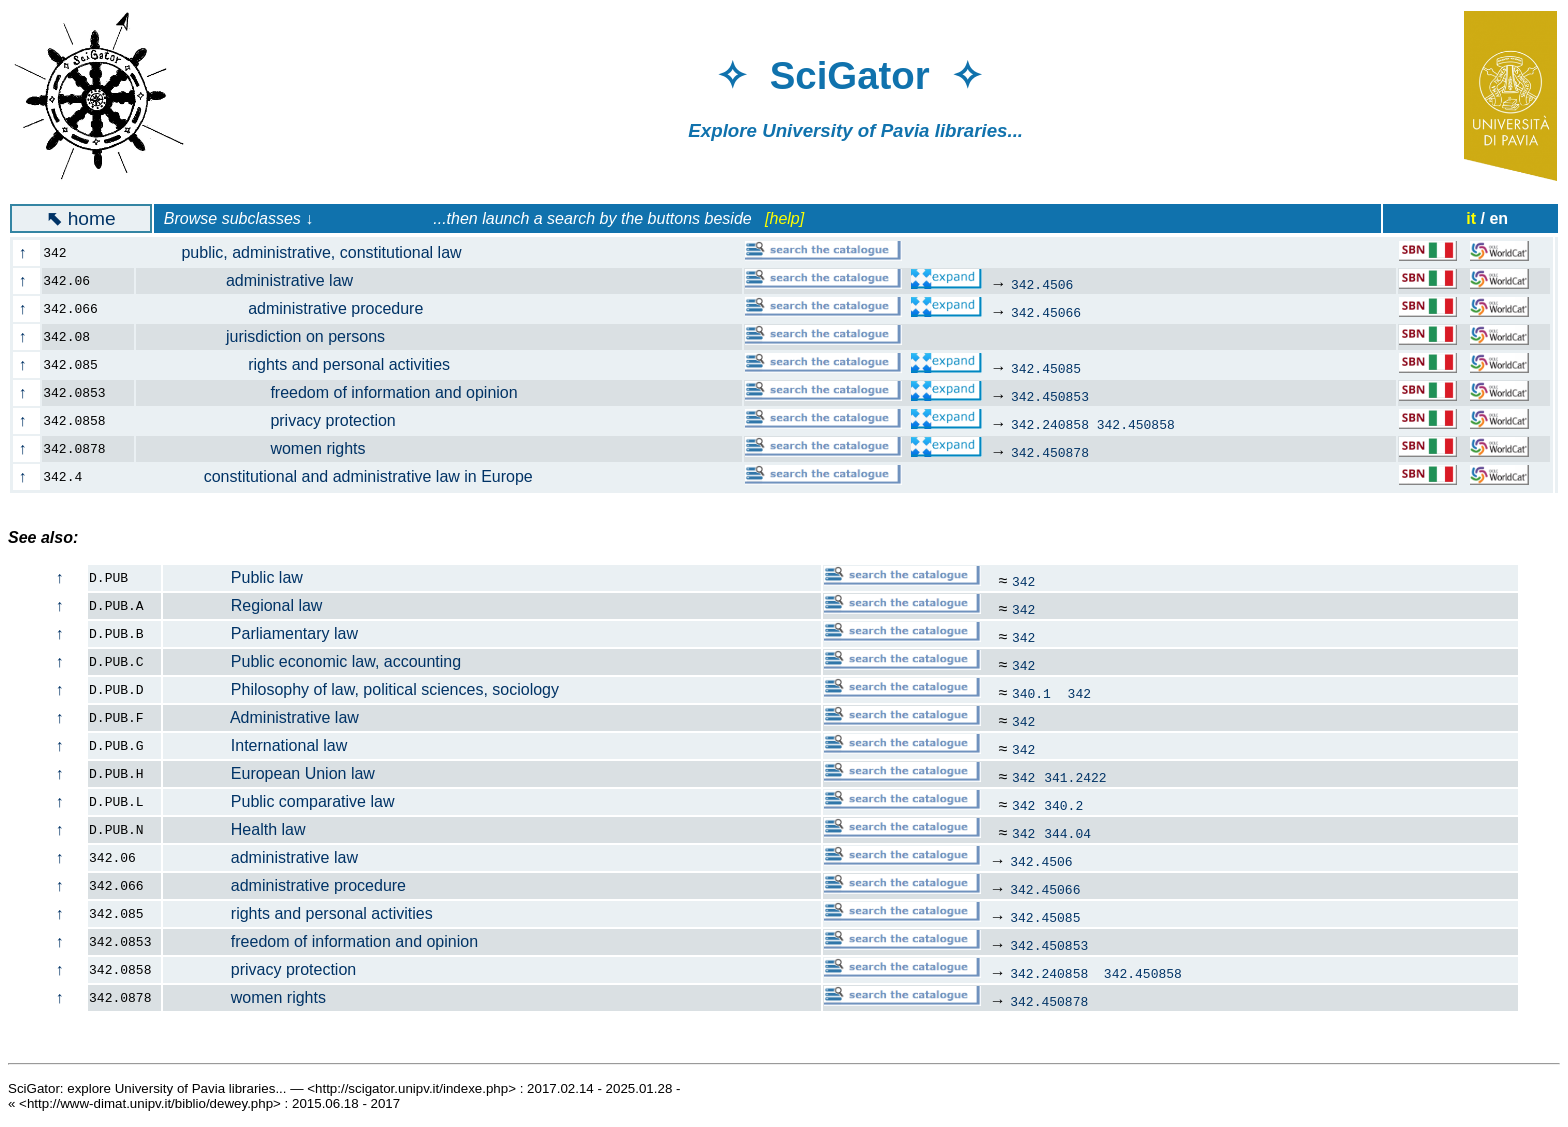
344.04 (1067, 833)
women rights (262, 448)
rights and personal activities (304, 364)
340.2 (1063, 805)
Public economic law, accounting (312, 661)
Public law (233, 577)
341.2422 (1075, 777)
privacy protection (277, 420)
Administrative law (261, 717)
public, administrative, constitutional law (310, 252)
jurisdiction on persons (272, 336)
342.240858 (1050, 424)
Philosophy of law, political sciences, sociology (361, 689)
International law (255, 745)
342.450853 (1050, 396)
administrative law (256, 280)
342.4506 (1042, 284)
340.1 (1035, 693)
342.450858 (1136, 424)
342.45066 (1046, 312)
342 (1023, 581)
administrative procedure (291, 308)
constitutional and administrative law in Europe (346, 476)
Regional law (243, 605)
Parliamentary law (261, 633)
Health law (234, 829)
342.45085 (1046, 368)
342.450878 (1050, 452)
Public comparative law (279, 801)
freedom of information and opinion (338, 392)
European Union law (269, 773)
